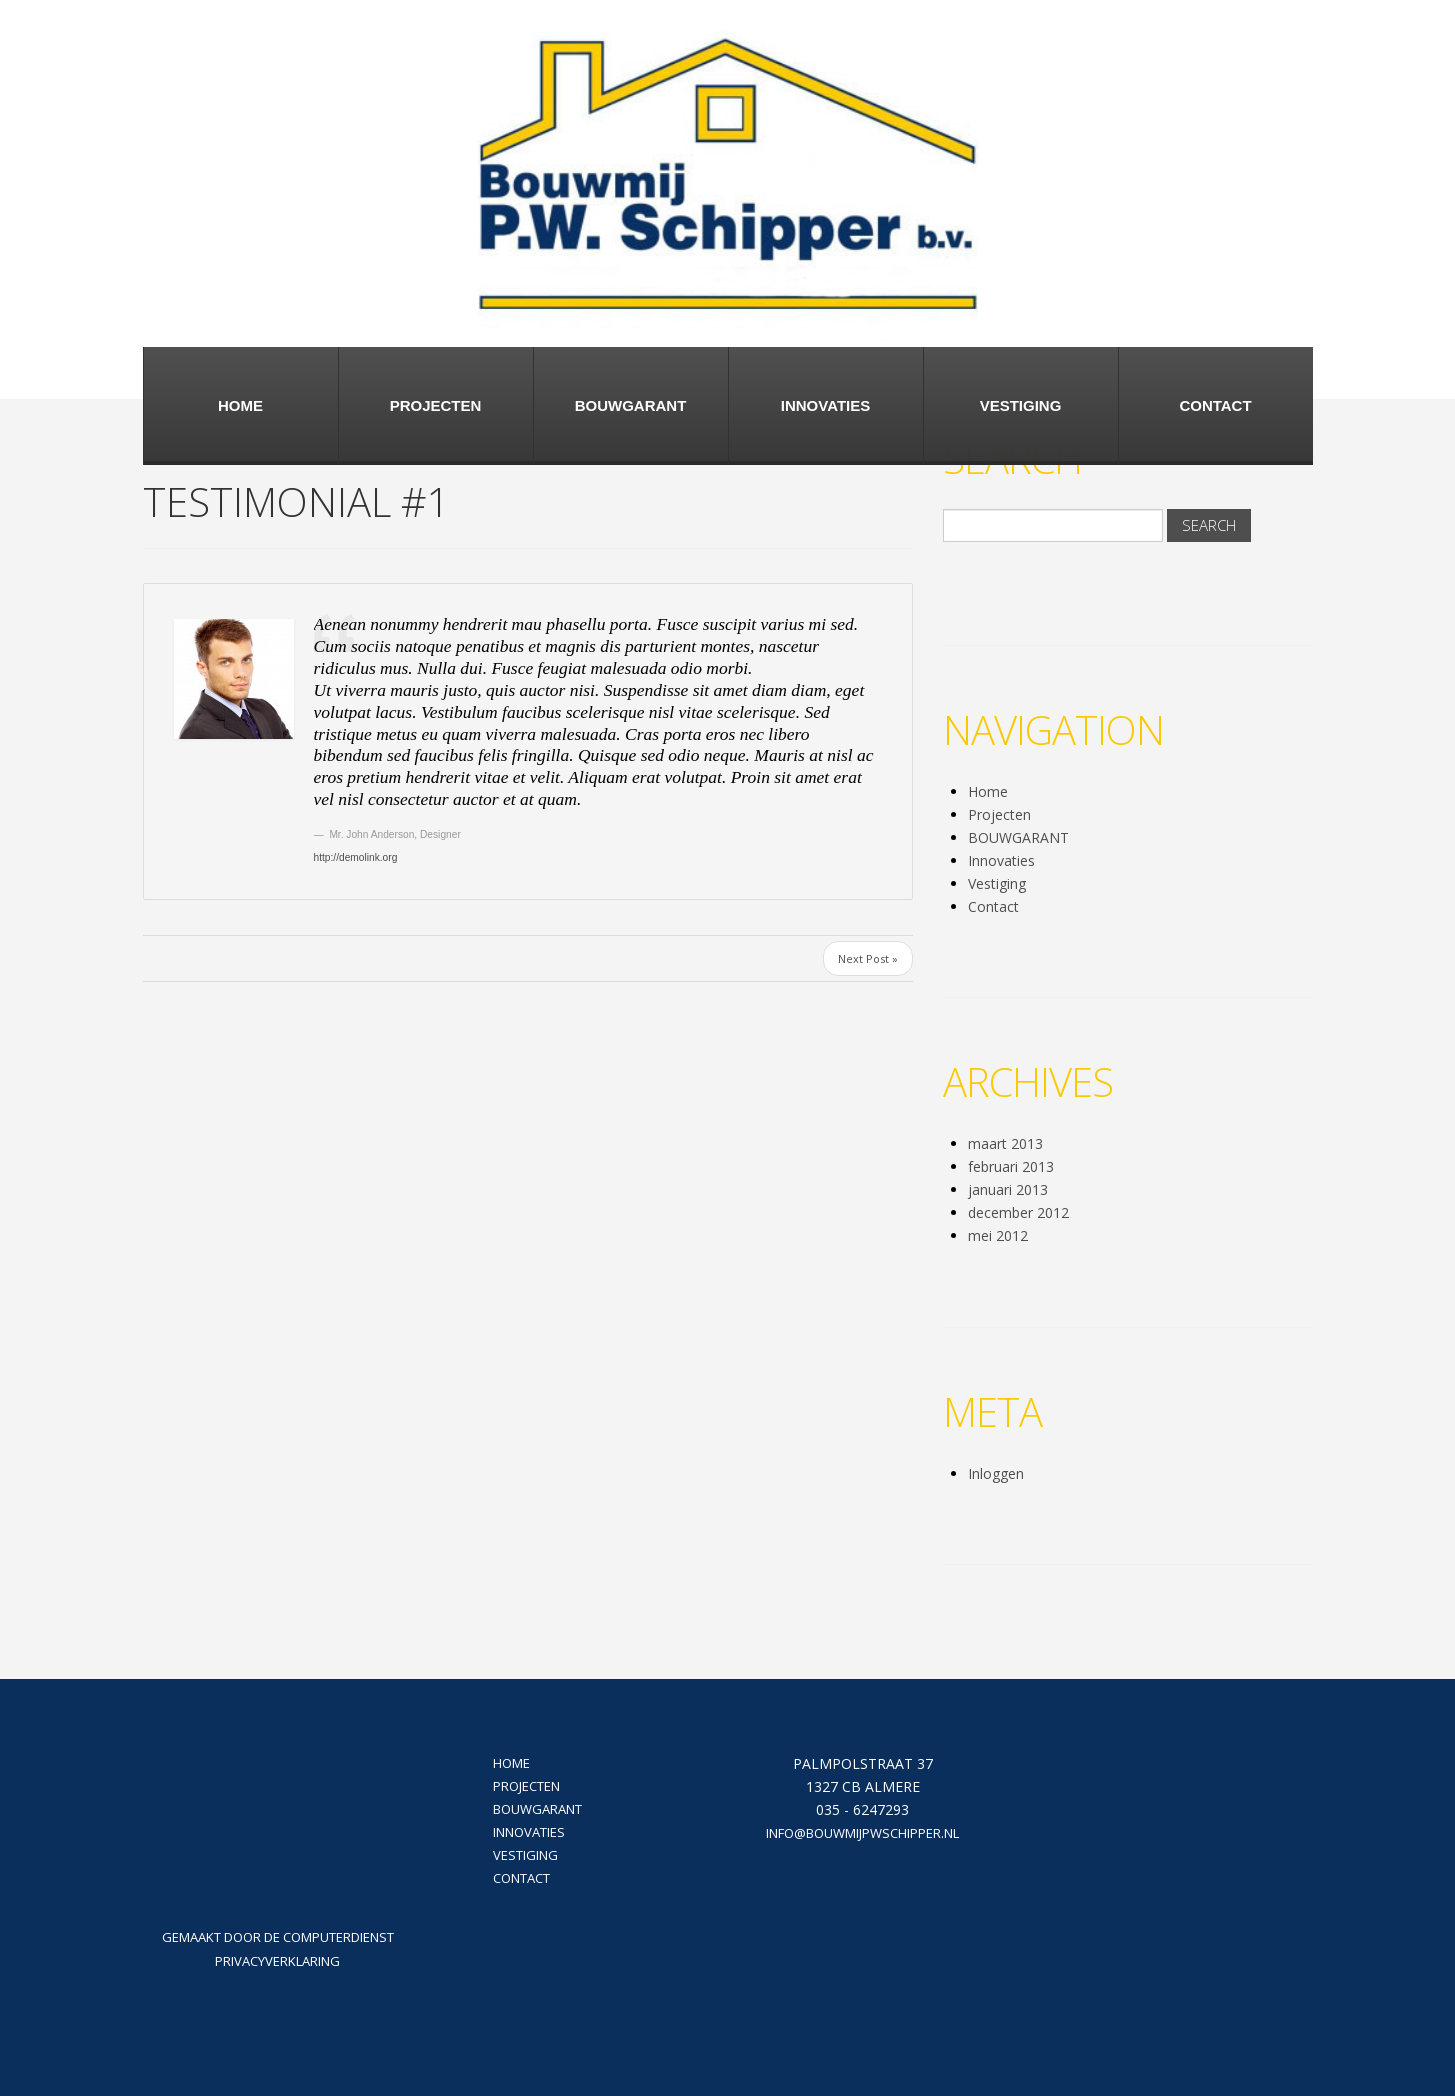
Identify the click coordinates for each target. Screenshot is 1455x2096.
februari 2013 (1011, 1166)
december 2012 (1018, 1212)
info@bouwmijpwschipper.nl (862, 1833)
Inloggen (996, 1473)
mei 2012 (998, 1235)
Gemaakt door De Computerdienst (278, 1937)
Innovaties (825, 405)
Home (240, 405)
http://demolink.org (356, 857)
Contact (1215, 405)
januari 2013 (1008, 1189)
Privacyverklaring (277, 1961)
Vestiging (1021, 405)
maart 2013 (1005, 1143)
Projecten (436, 405)
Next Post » (868, 958)
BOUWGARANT (631, 405)
